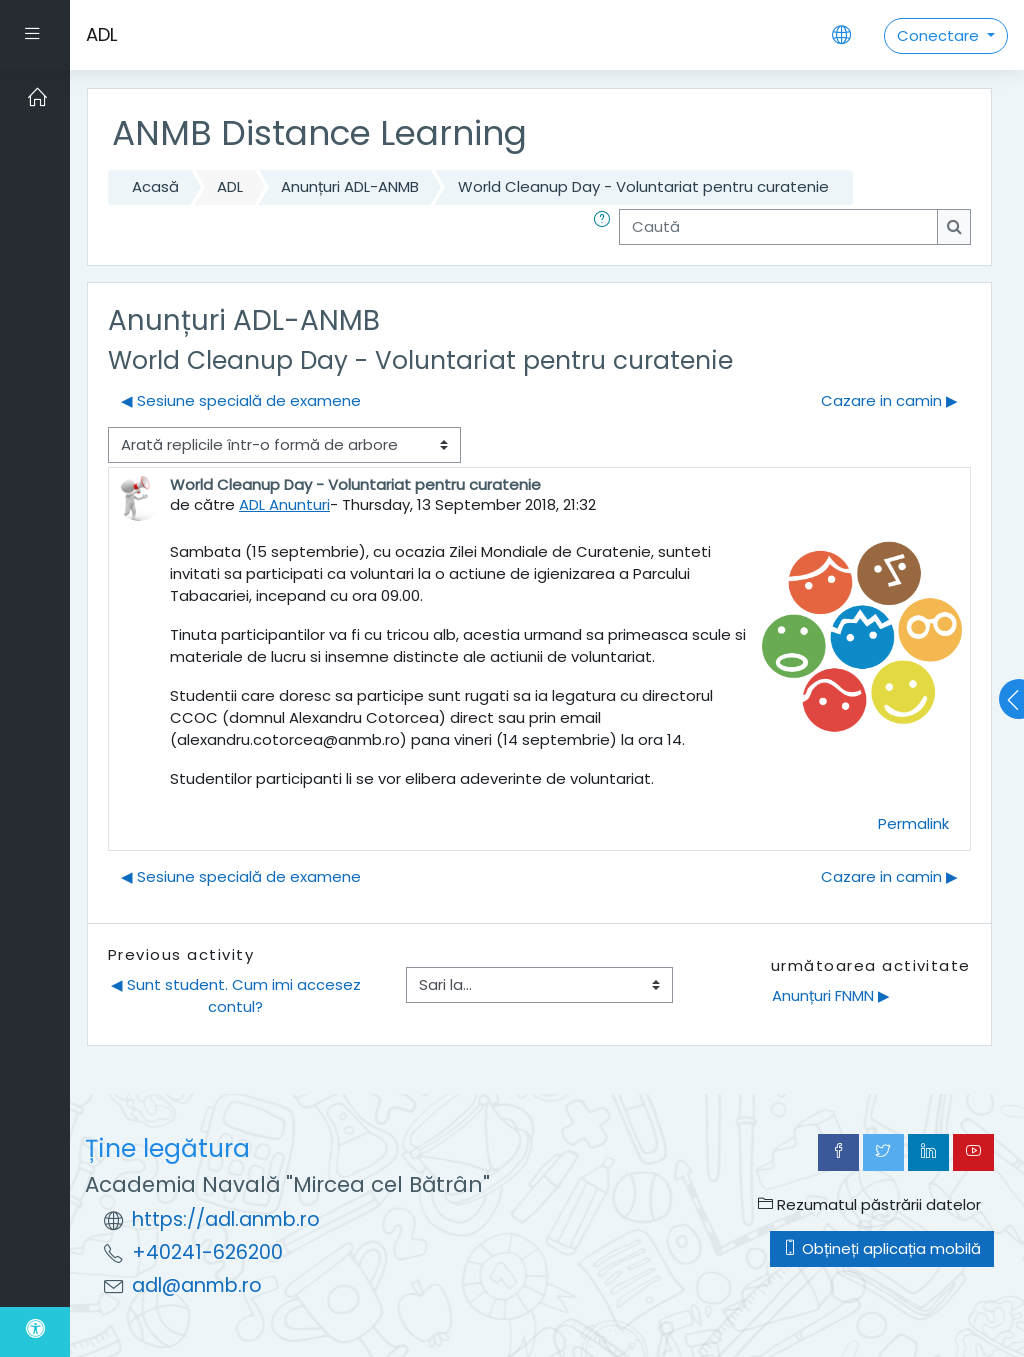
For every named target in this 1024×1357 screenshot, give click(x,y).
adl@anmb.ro (197, 1285)
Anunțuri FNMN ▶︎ (831, 995)
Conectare (940, 35)
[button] (606, 227)
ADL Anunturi (284, 504)
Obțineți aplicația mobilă (882, 1248)
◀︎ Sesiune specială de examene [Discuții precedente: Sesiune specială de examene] (241, 400)
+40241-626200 (207, 1252)
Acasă (155, 186)
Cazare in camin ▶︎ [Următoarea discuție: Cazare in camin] (889, 400)
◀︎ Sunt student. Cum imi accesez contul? (238, 995)
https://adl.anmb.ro (226, 1219)
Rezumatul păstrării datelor (869, 1204)
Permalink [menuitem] (913, 823)
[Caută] (778, 227)
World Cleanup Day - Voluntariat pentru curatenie (643, 186)
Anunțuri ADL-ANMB (350, 186)
